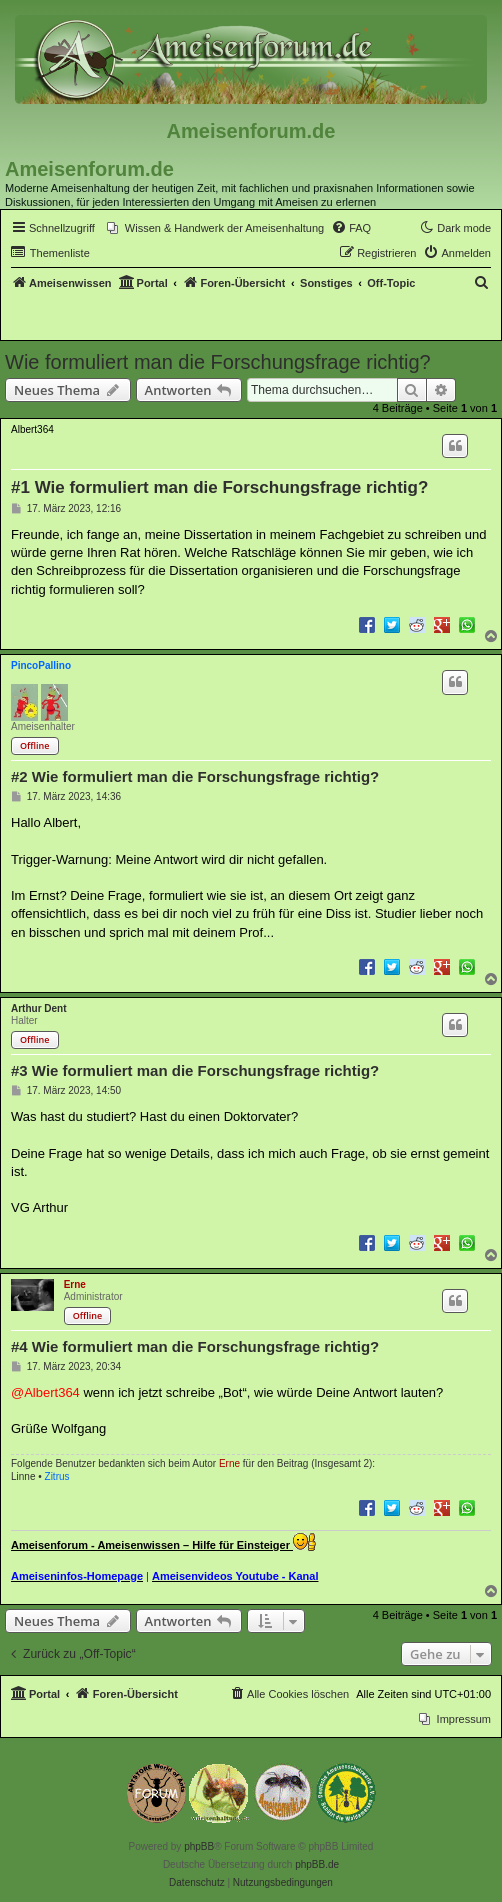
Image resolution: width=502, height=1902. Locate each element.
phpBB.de (317, 1864)
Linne (23, 1476)
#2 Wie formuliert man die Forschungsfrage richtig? (195, 776)
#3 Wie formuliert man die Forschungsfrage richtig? (195, 1070)
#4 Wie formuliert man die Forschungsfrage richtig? (195, 1346)
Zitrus (57, 1476)
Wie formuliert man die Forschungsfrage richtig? (218, 362)
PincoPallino (41, 665)
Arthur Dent (39, 1008)
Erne (75, 1284)
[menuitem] (215, 228)
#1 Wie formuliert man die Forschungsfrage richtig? (219, 487)
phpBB (199, 1846)
